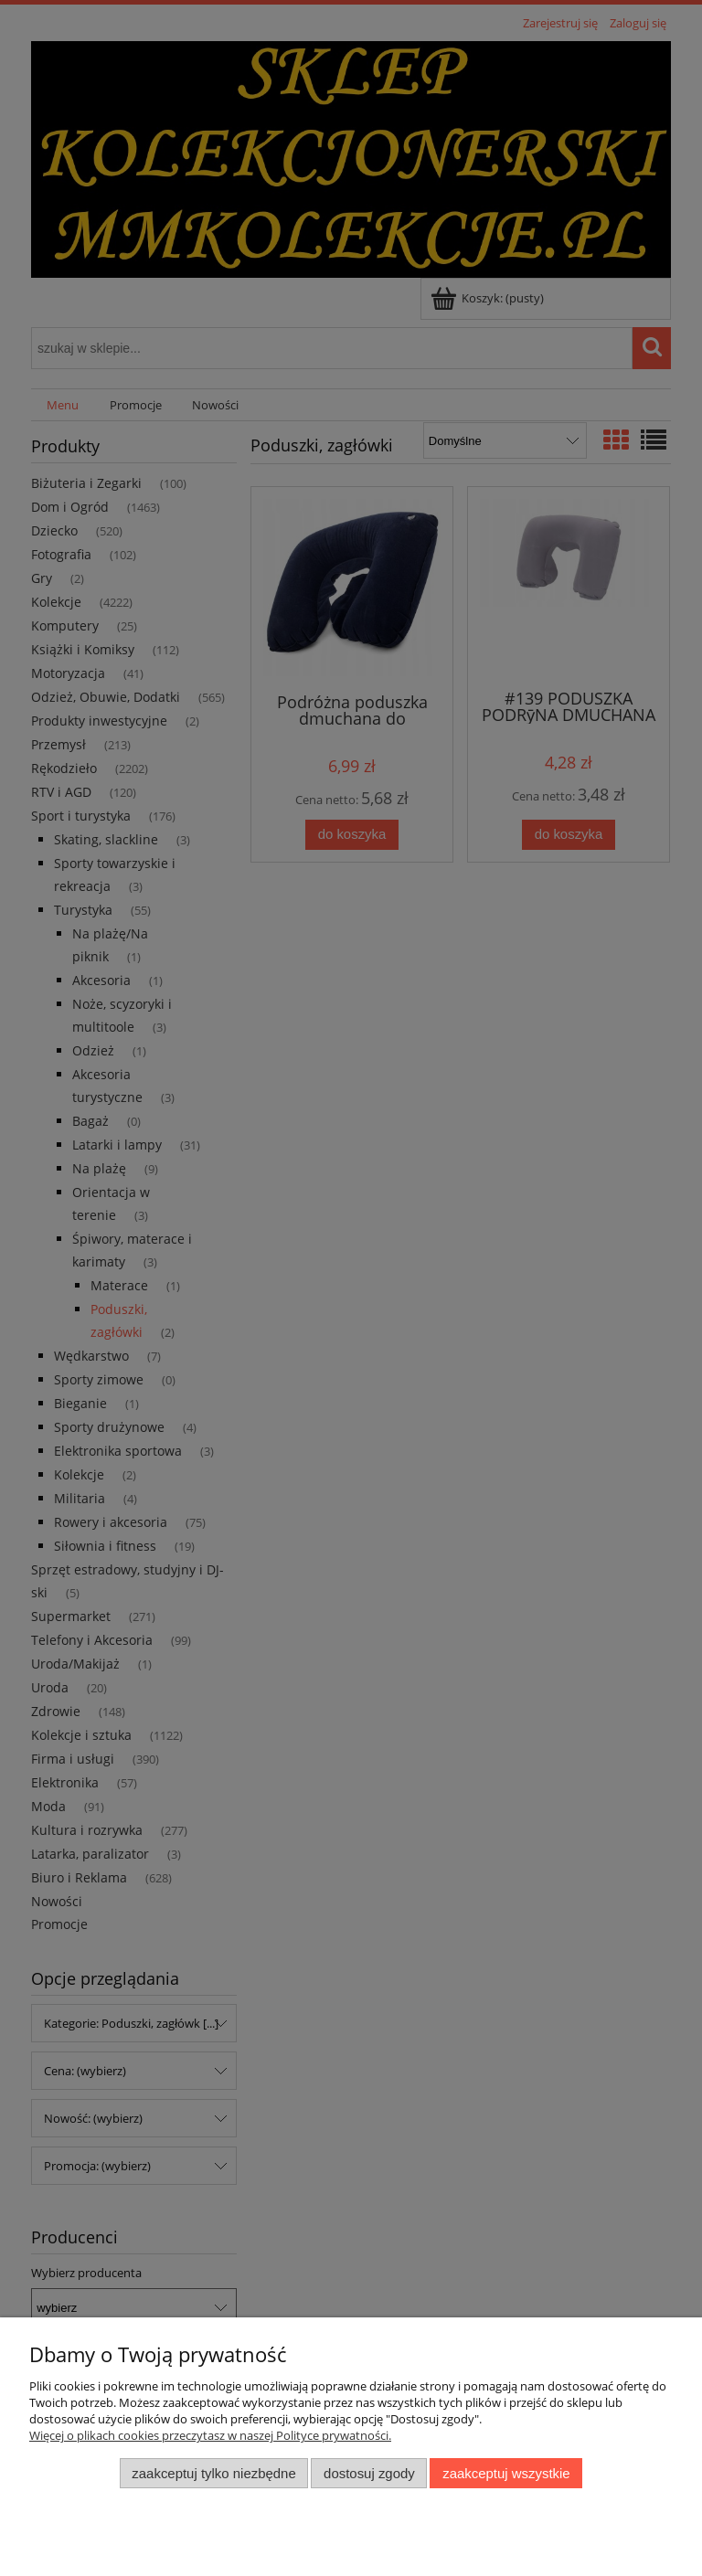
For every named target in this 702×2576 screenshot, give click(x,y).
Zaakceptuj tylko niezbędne (213, 2473)
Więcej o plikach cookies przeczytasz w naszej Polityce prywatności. (210, 2435)
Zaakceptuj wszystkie (505, 2473)
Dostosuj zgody (369, 2473)
